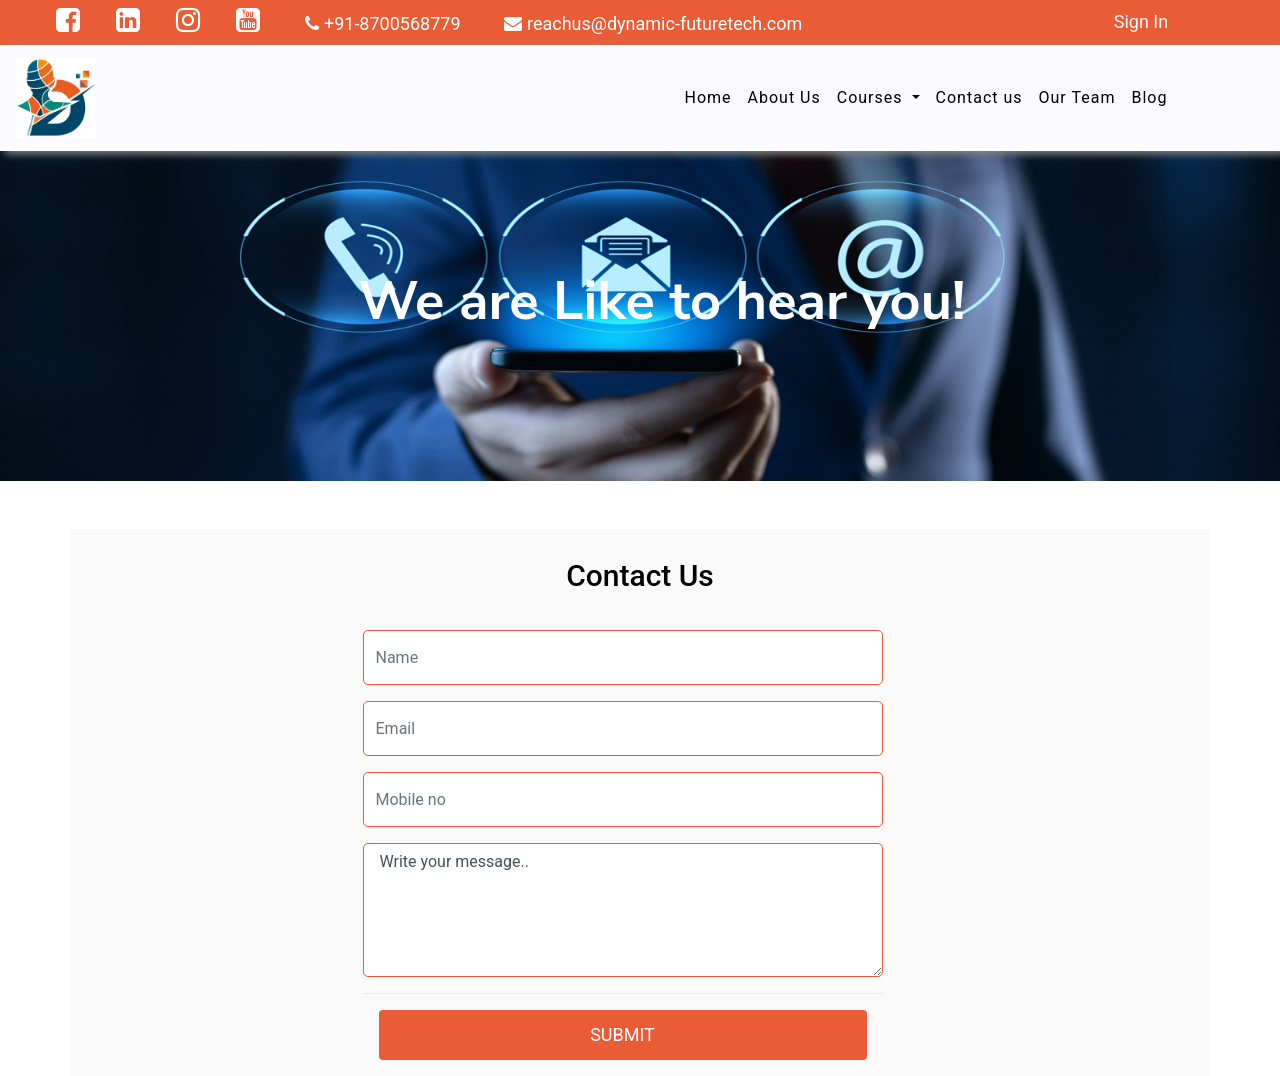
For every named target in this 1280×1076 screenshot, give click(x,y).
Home (707, 97)
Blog (1149, 97)
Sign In (1141, 21)
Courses (872, 97)
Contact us (979, 97)
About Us (784, 97)
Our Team (1077, 97)
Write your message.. (623, 910)
